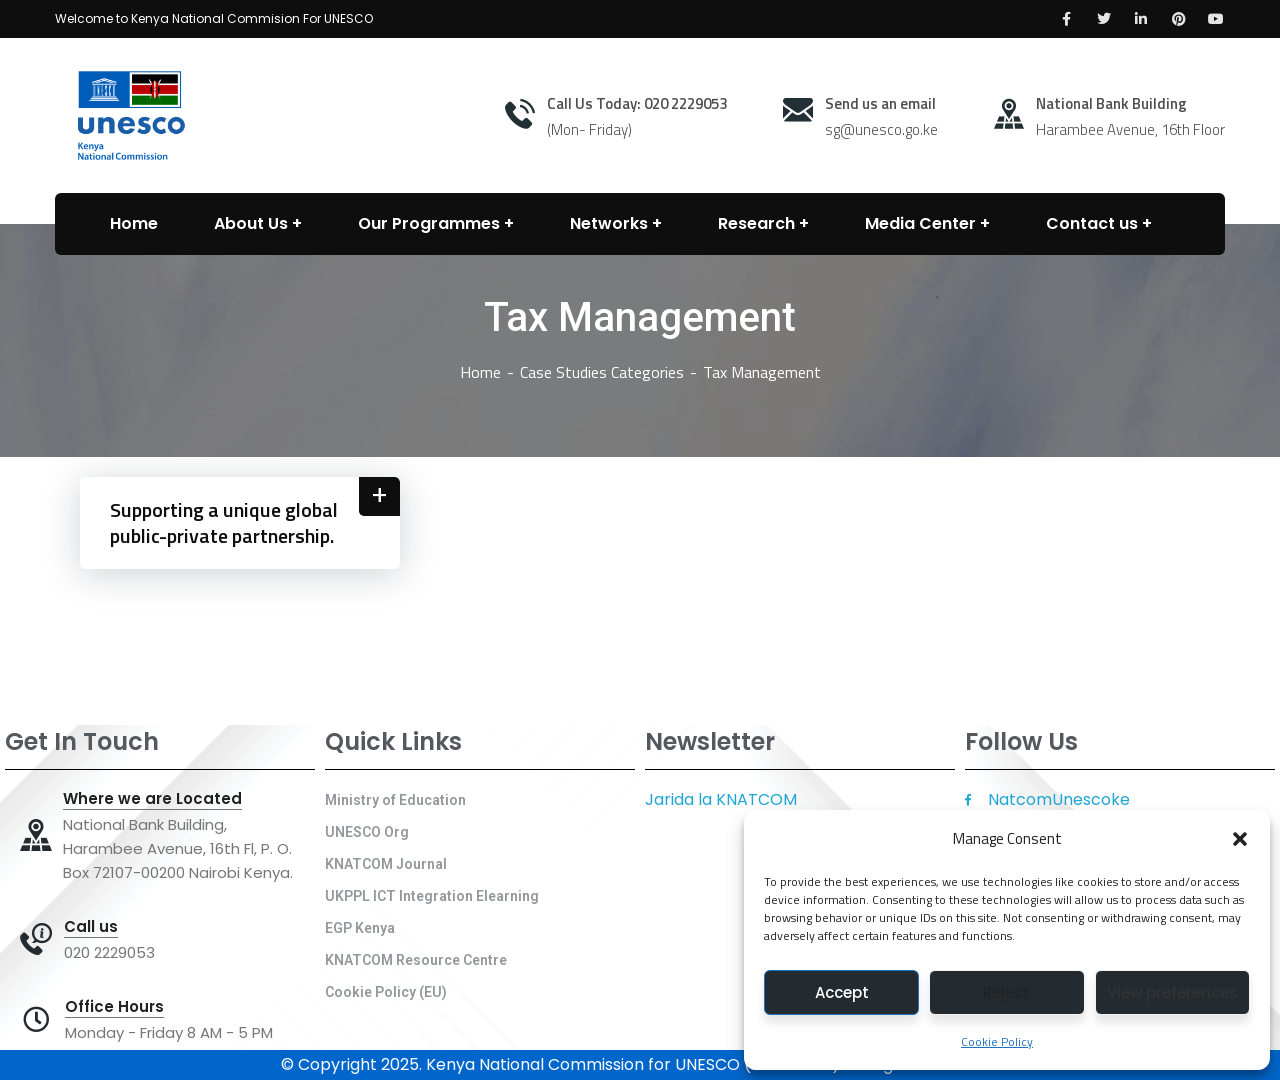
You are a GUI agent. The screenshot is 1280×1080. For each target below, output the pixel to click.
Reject (1006, 992)
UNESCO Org (367, 832)
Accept (842, 992)
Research (756, 223)
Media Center (920, 223)
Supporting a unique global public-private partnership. (224, 522)
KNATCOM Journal (386, 864)
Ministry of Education (395, 800)
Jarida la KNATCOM (721, 799)
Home (480, 372)
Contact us (1092, 223)
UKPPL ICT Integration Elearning (432, 896)
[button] (1240, 839)
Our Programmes (429, 223)
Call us (91, 927)
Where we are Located (152, 799)
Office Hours (114, 1007)
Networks (609, 223)
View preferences (1172, 992)
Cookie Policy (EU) (386, 992)
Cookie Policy (997, 1041)
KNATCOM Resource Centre (416, 960)
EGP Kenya (360, 928)
